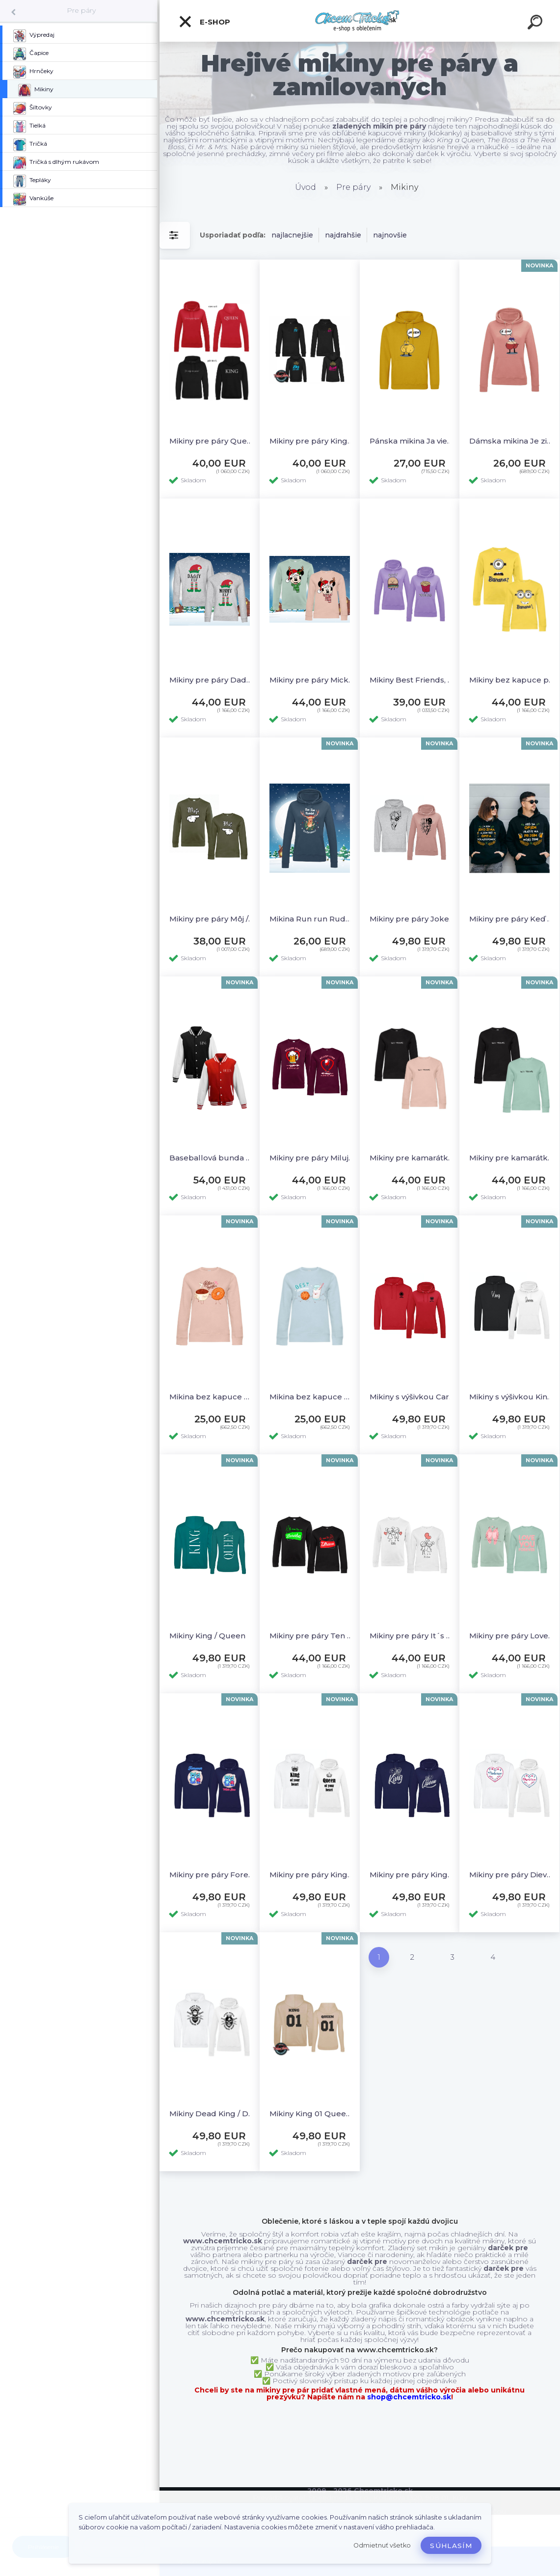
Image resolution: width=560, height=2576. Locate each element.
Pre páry (81, 10)
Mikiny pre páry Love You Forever (511, 1635)
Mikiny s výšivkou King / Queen (511, 1396)
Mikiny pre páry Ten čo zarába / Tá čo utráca (311, 1635)
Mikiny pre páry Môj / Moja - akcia (211, 918)
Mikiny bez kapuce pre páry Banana (511, 679)
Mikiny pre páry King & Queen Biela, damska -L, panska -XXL (311, 441)
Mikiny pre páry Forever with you (211, 1874)
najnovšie (390, 235)
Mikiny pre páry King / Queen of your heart (311, 1874)
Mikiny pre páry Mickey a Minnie (311, 679)
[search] (536, 23)
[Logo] (360, 21)
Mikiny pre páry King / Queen (412, 1874)
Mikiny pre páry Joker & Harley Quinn (412, 918)
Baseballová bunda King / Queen (211, 1157)
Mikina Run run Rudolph (311, 918)
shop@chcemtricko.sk (409, 2396)
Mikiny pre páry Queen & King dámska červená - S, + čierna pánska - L (211, 441)
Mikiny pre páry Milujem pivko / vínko (311, 1157)
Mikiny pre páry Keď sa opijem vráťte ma (511, 918)
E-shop (204, 21)
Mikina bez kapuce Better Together (211, 1396)
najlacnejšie (292, 235)
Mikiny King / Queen (207, 1635)
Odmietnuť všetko (382, 2545)
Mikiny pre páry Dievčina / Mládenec (511, 1874)
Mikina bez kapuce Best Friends (311, 1396)
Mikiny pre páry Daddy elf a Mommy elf (211, 679)
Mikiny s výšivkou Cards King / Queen (412, 1396)
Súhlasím (451, 2546)
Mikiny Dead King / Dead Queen (211, 2113)
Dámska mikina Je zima (511, 441)
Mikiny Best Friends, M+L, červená (412, 679)
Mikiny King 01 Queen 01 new (311, 2113)
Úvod (305, 187)
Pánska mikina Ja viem (412, 441)
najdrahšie (343, 235)
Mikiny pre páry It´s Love (412, 1635)
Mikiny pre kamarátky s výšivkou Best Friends (412, 1157)
